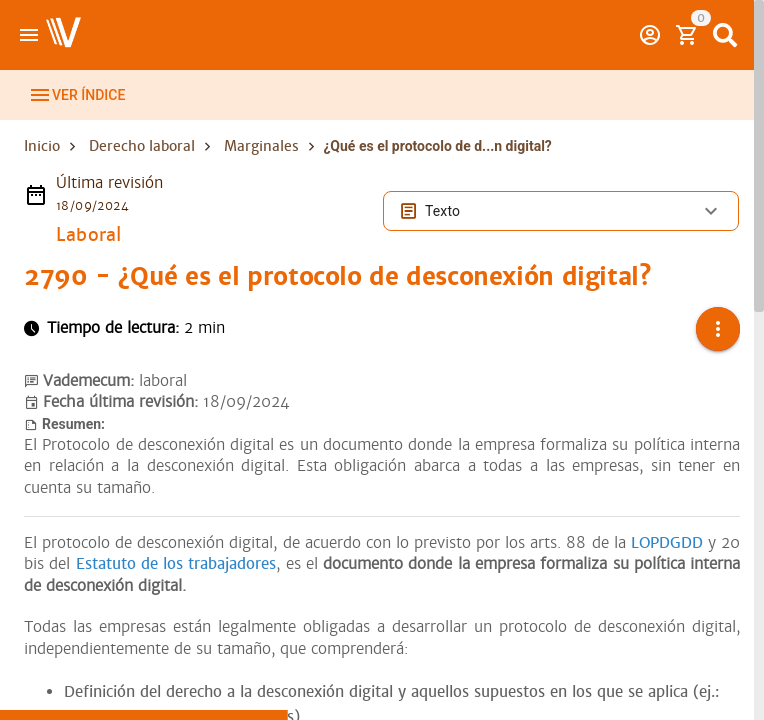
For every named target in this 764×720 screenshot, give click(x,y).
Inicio (42, 146)
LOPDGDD (667, 543)
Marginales (261, 146)
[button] (718, 329)
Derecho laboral (142, 146)
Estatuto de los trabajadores (176, 564)
